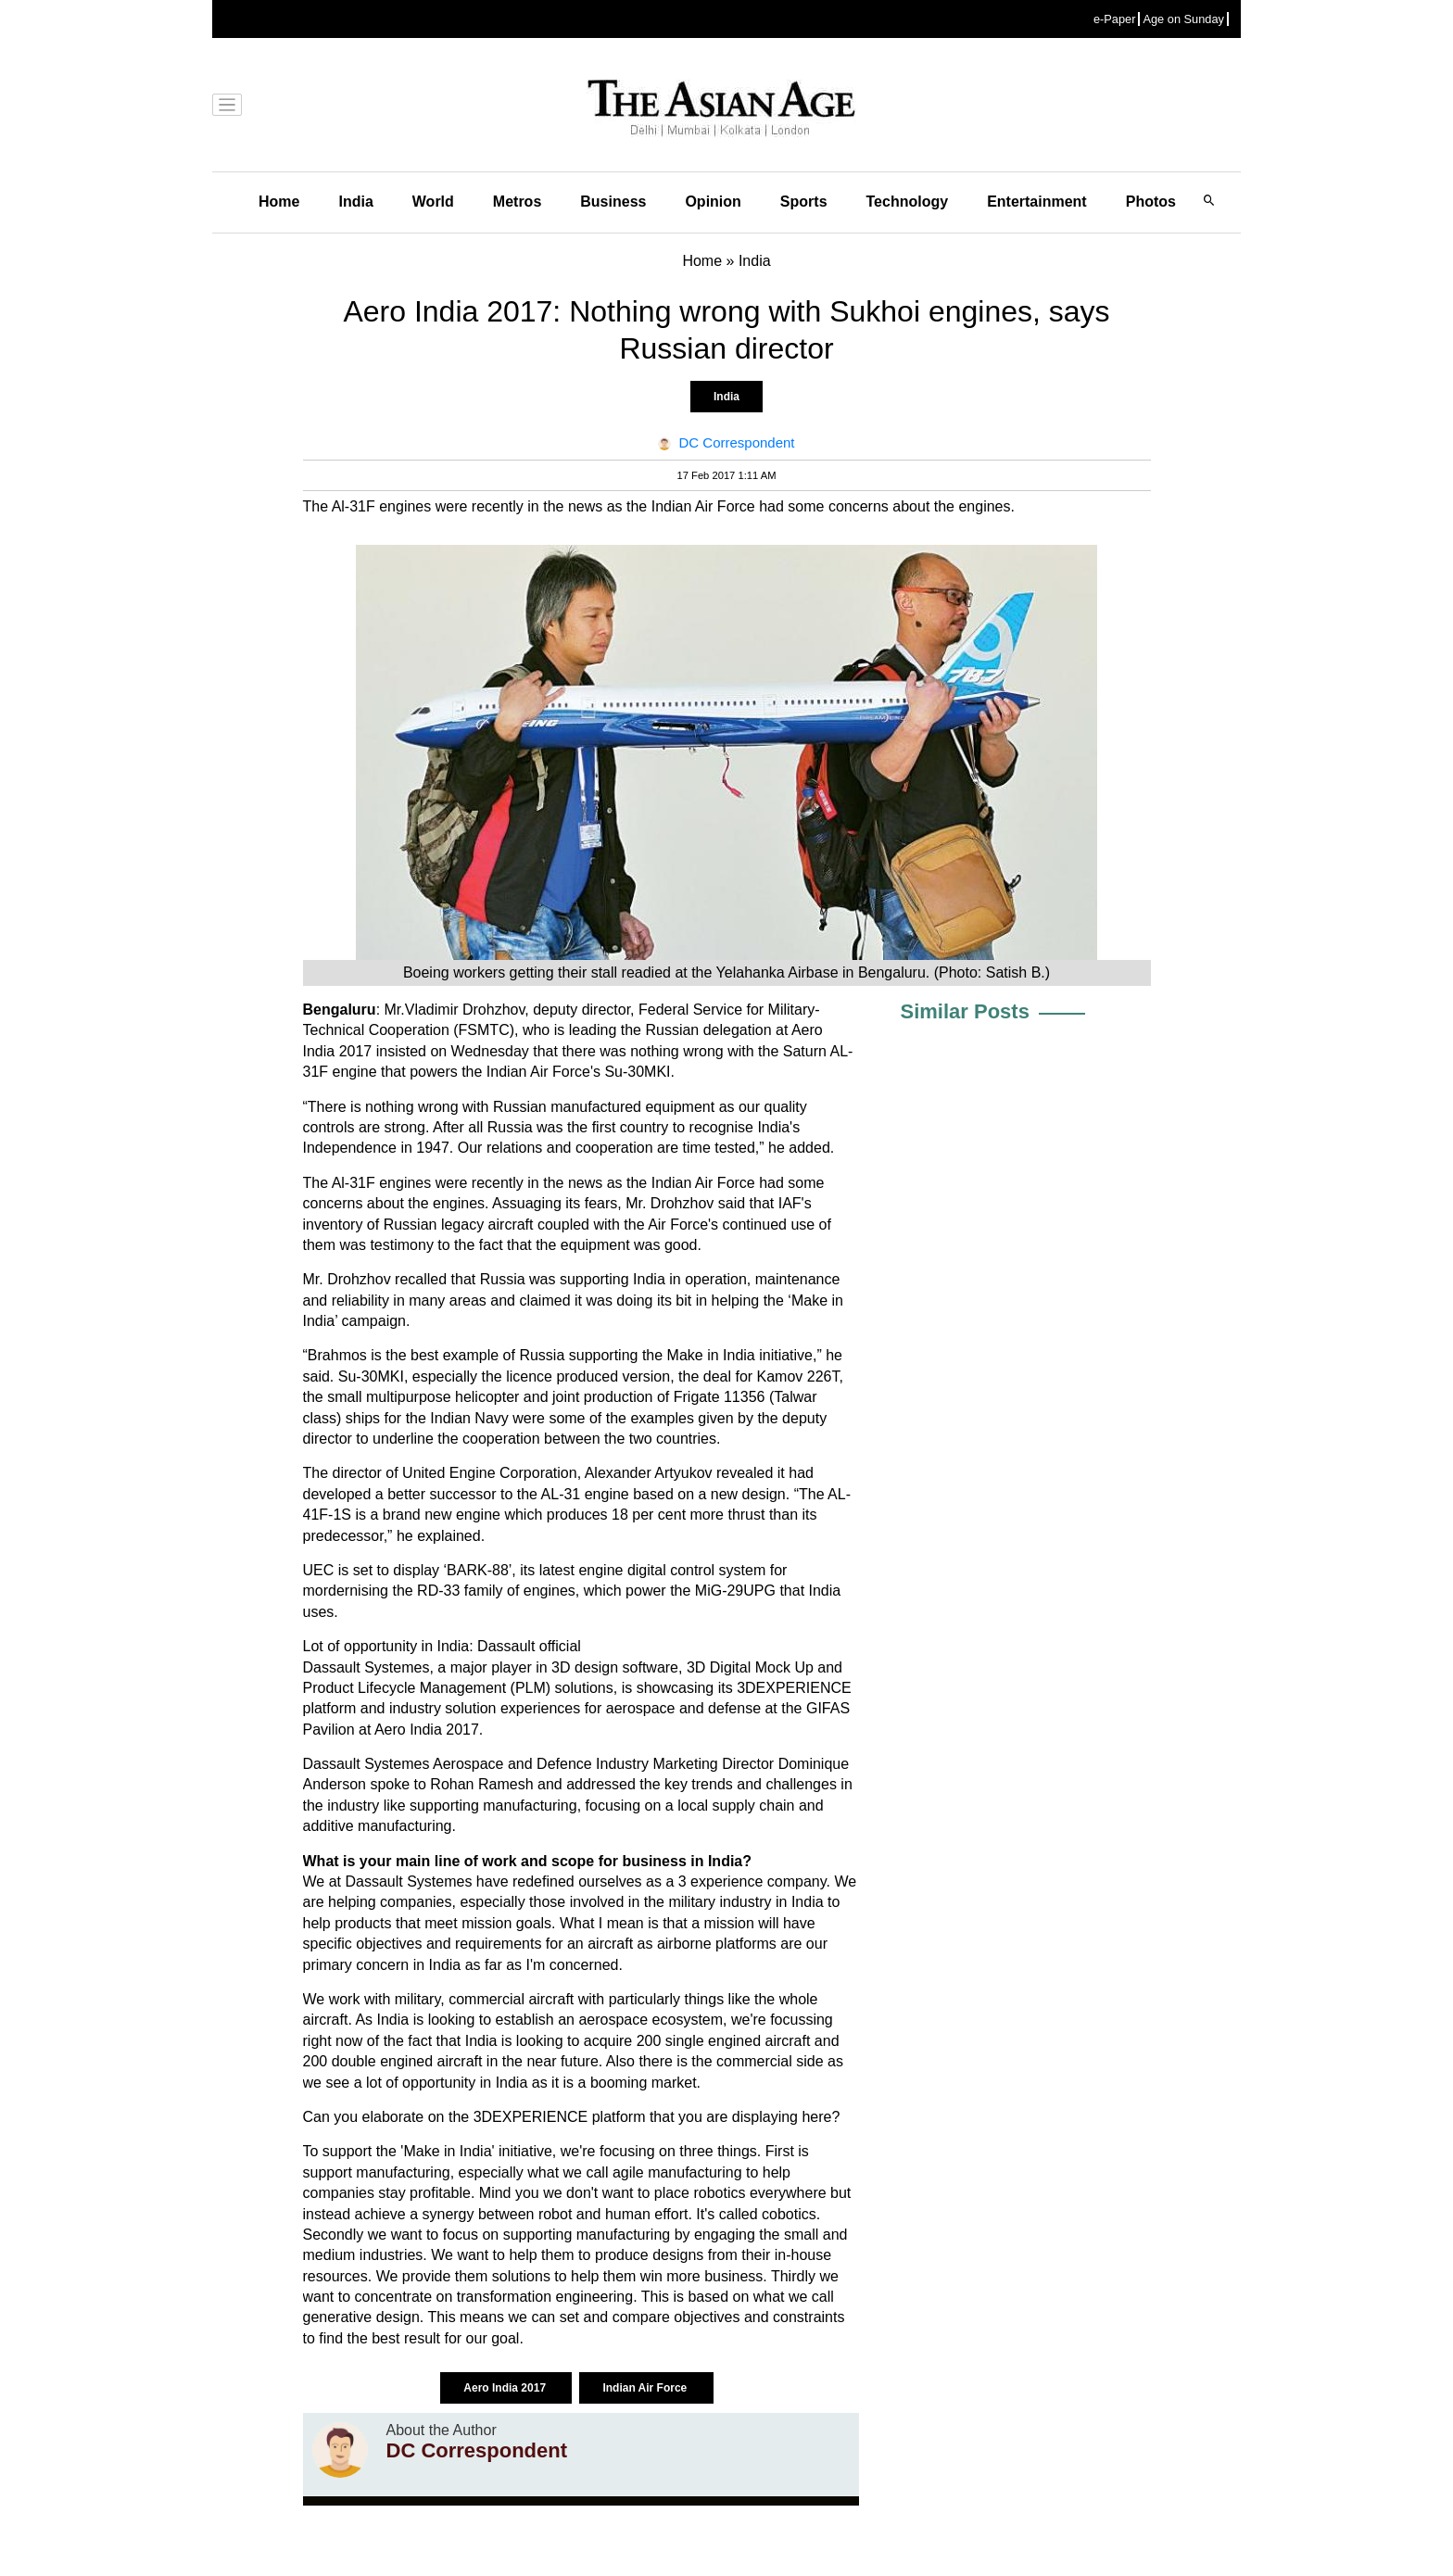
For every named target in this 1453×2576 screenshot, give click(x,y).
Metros (517, 201)
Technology (907, 201)
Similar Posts (965, 1011)
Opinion (712, 201)
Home (279, 201)
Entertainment (1037, 201)
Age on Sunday (1183, 19)
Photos (1151, 201)
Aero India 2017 (506, 2387)
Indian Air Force (645, 2387)
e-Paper (1114, 19)
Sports (804, 201)
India (355, 201)
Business (613, 201)
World (433, 201)
